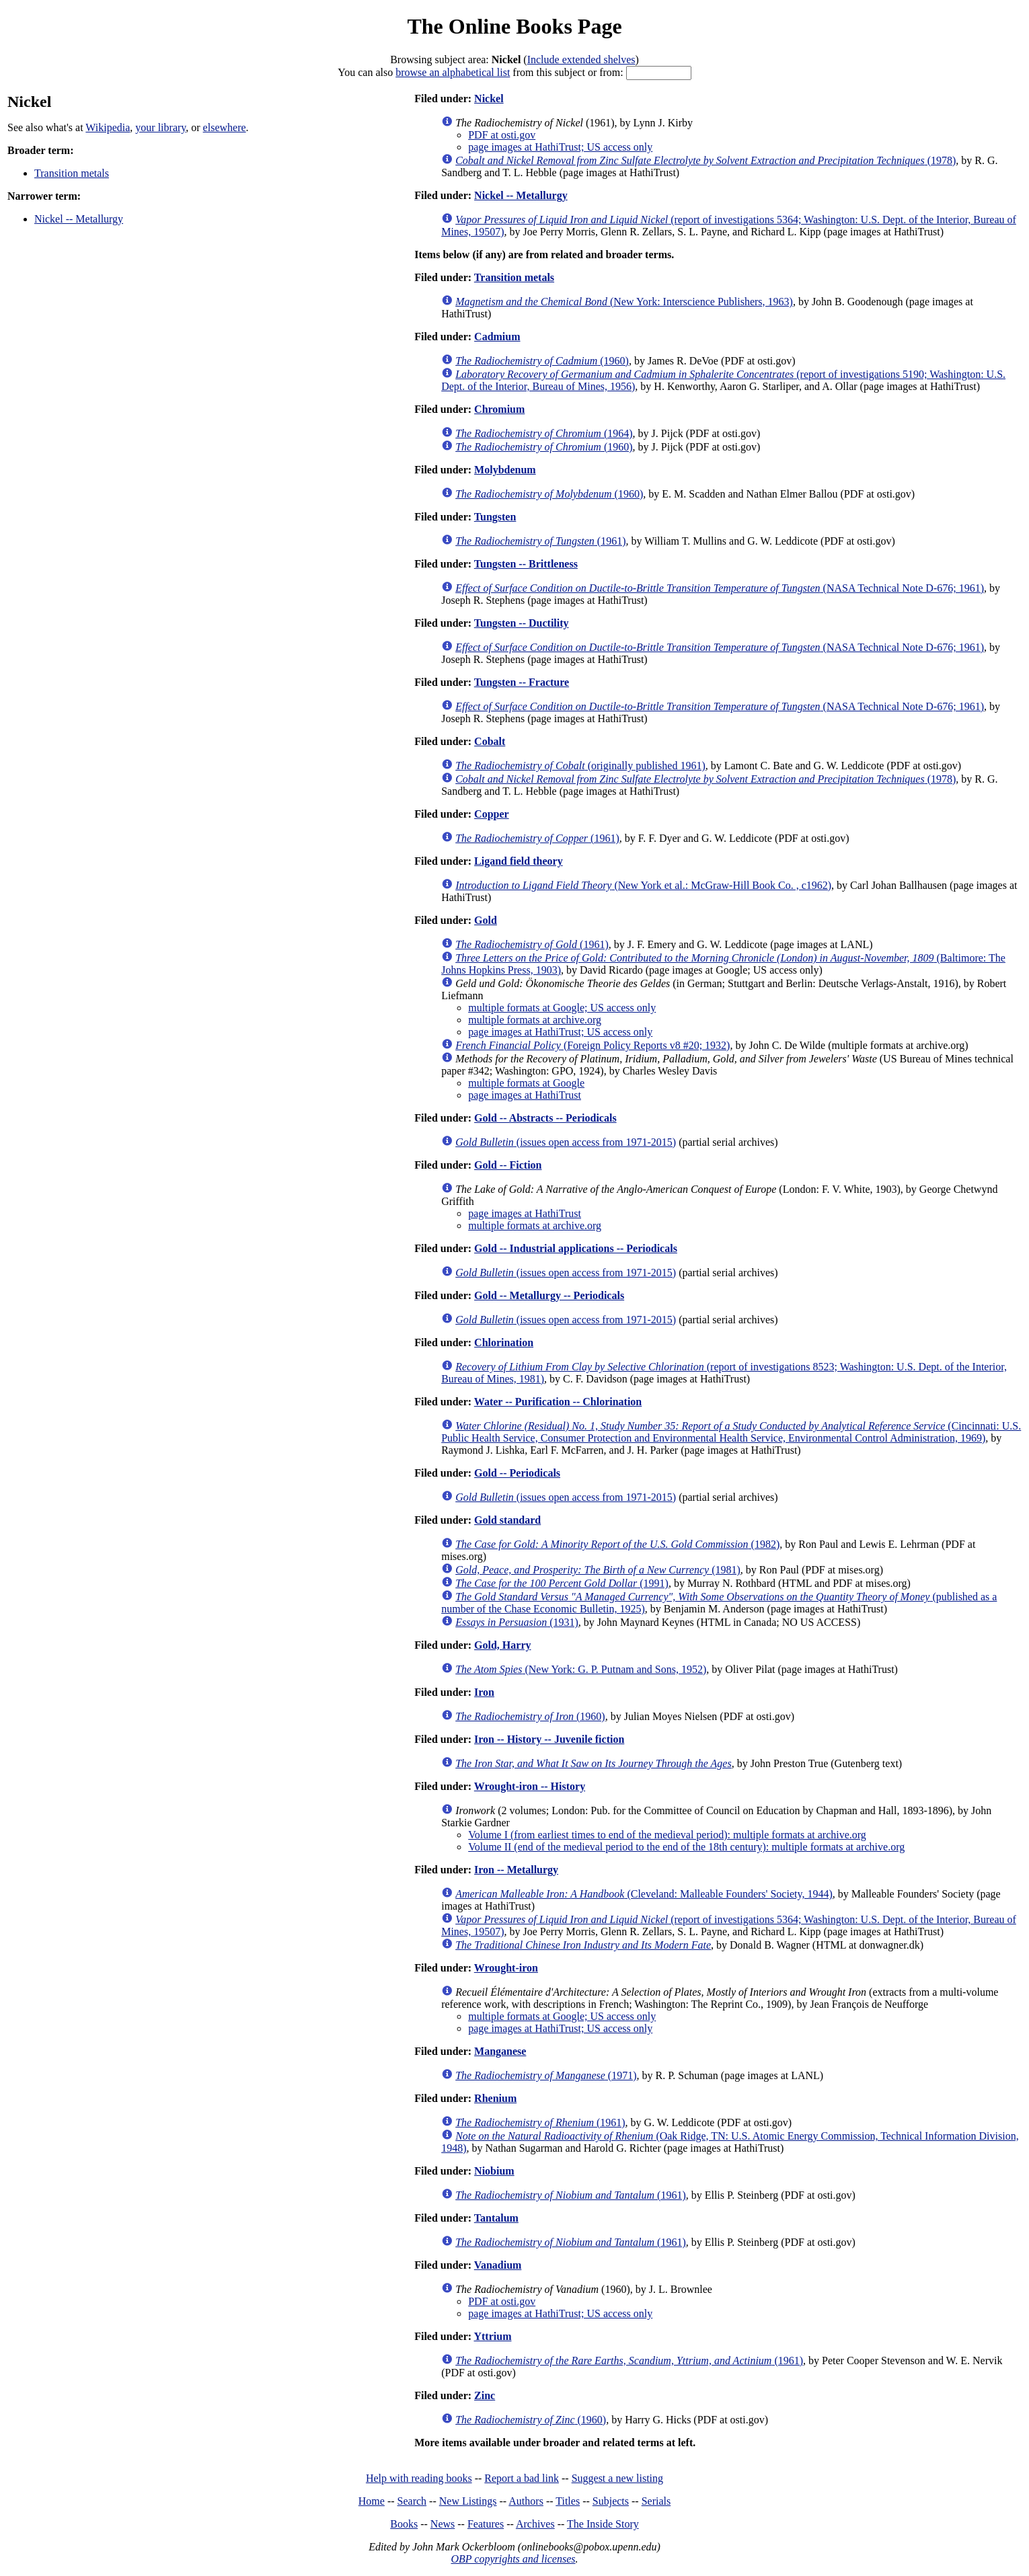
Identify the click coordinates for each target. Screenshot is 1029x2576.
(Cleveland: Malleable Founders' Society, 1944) (644, 1894)
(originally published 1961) (580, 765)
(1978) (705, 160)
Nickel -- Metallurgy (78, 219)
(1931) (516, 1622)
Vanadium (498, 2265)
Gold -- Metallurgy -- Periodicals (549, 1295)
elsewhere (224, 127)
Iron (484, 1692)
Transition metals (71, 173)
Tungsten (495, 516)
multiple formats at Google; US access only (562, 1007)
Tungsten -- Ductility (521, 623)
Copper (491, 814)
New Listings (468, 2501)
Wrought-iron (506, 1968)
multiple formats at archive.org (534, 1019)
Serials (656, 2501)
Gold (485, 920)
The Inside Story (603, 2524)
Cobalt (489, 741)
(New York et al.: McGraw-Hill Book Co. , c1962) (643, 885)
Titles (568, 2501)
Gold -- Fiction (507, 1165)
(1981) (597, 1569)
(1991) (562, 1583)
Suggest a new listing (617, 2478)
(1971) (545, 2075)
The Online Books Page (514, 26)
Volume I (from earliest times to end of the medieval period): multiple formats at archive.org (667, 1834)
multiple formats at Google (526, 1083)
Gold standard (507, 1520)
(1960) (542, 360)
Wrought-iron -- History (529, 1786)
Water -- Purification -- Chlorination (558, 1401)
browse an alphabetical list (452, 72)
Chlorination (503, 1342)
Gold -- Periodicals (517, 1473)
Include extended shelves (581, 59)
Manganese (500, 2051)
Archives (535, 2524)
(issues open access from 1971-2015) (565, 1142)
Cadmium (497, 336)
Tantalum (496, 2218)
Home (371, 2501)
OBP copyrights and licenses (513, 2559)
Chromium (499, 409)
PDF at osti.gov (501, 135)
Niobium (494, 2171)
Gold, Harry (502, 1645)
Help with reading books (419, 2478)
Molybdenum (505, 469)
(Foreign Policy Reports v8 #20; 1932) (592, 1045)
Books (404, 2524)
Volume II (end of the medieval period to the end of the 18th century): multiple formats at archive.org (686, 1846)
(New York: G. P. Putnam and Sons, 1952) (580, 1669)
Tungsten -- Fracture (521, 682)
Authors (525, 2501)
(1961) (540, 541)
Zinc (484, 2395)
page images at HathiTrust (524, 1095)
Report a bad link (521, 2478)
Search (412, 2501)
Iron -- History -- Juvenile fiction (549, 1739)
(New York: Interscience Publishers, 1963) (624, 301)
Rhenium (495, 2098)
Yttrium (492, 2336)
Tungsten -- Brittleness (526, 564)
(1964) (543, 433)
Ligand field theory (518, 861)
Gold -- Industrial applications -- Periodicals (575, 1248)
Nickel (489, 98)
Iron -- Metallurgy (516, 1869)
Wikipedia (107, 127)
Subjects (611, 2501)
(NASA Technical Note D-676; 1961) (719, 588)
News (442, 2524)
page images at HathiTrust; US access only (560, 147)
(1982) (617, 1544)
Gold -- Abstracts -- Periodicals (545, 1118)
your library (160, 127)
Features (485, 2524)
